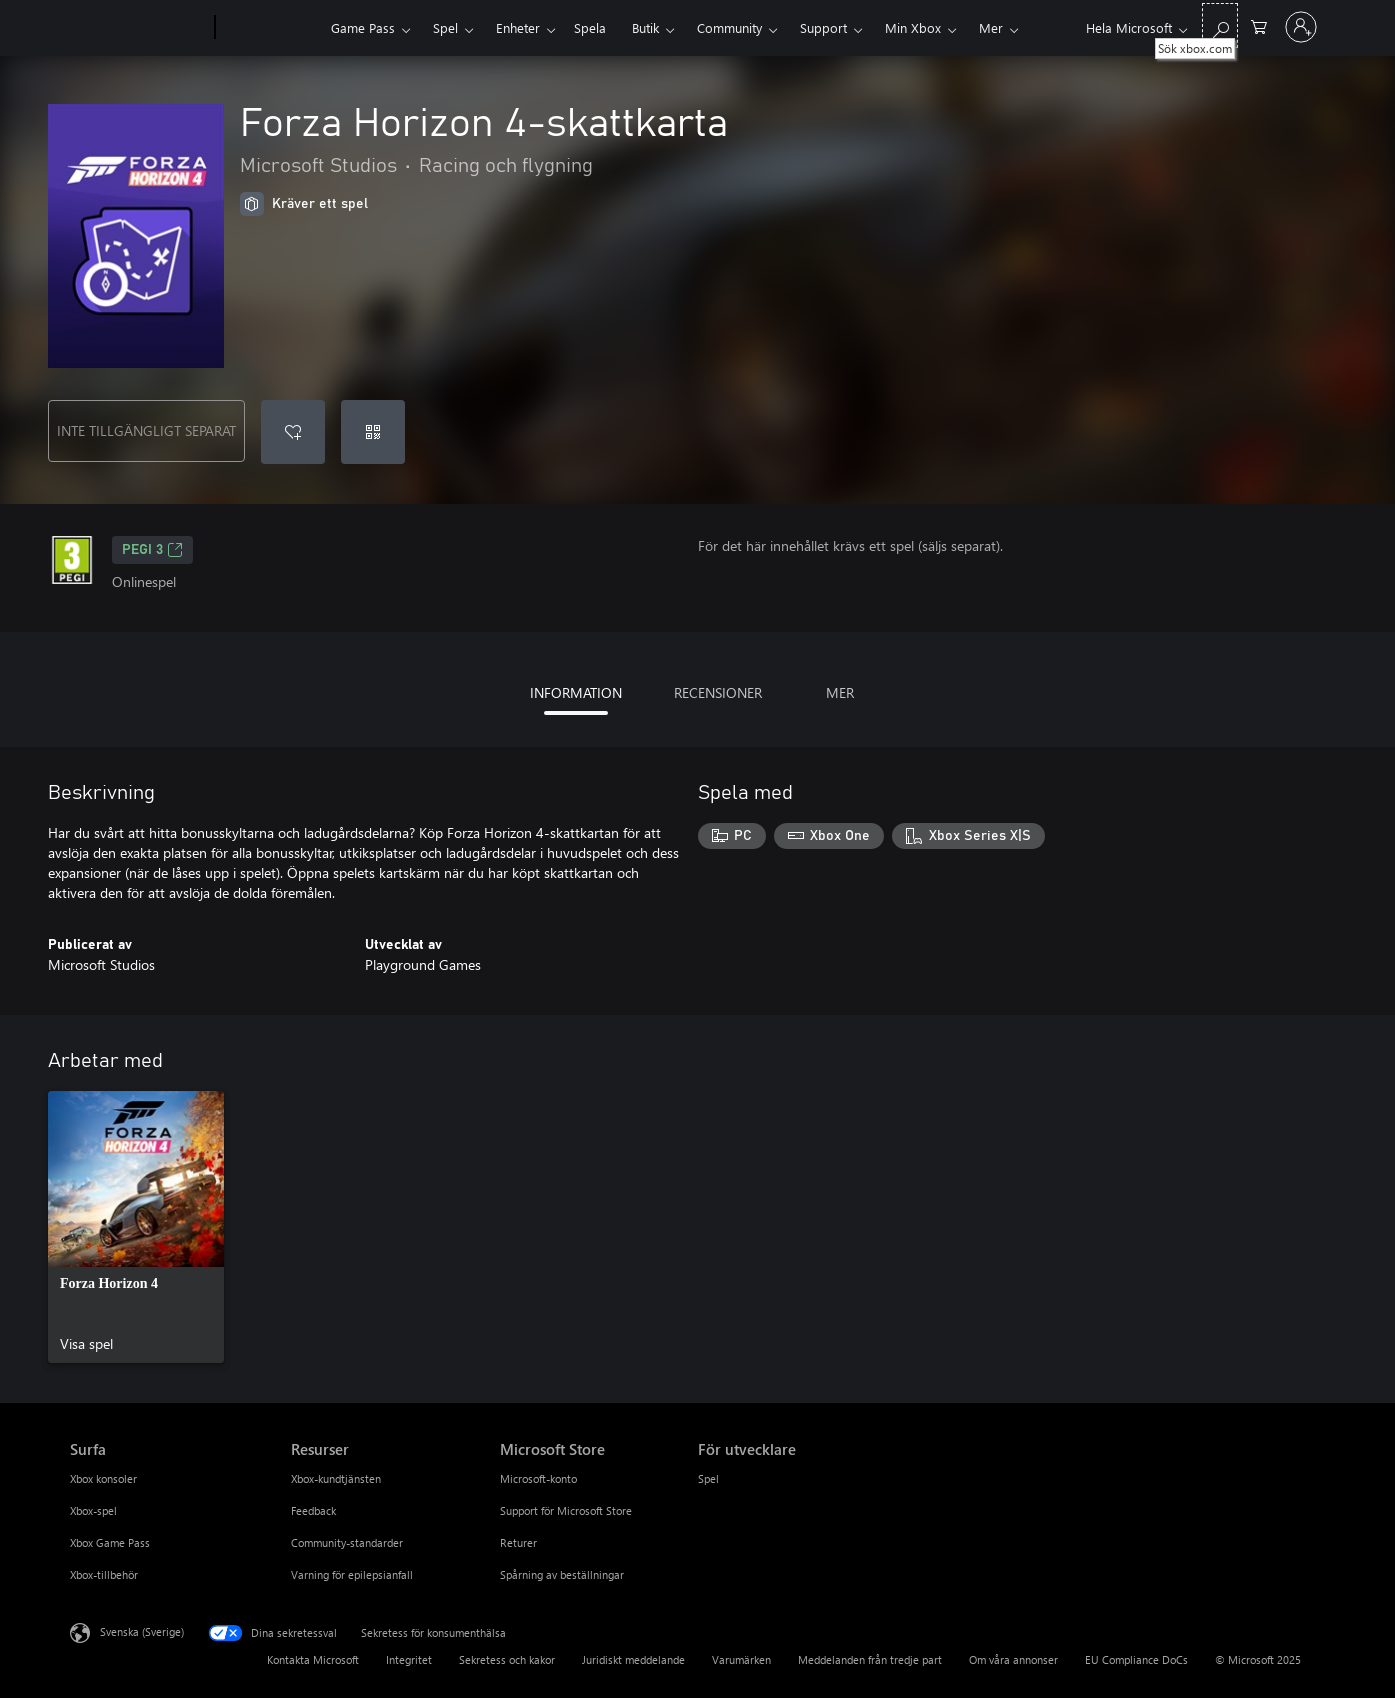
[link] (136, 1227)
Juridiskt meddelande (633, 1659)
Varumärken (741, 1659)
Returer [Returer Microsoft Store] (518, 1542)
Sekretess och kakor (507, 1659)
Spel (445, 27)
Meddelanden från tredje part (870, 1659)
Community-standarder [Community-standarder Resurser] (347, 1542)
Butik (645, 27)
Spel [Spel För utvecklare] (708, 1478)
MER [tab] (840, 692)
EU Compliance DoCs (1136, 1659)
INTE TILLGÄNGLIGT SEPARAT (146, 430)
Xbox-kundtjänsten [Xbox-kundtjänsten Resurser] (336, 1478)
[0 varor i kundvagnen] (1259, 25)
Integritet (409, 1659)
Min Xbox (913, 27)
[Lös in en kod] (373, 432)
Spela (590, 27)
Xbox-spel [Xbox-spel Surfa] (93, 1510)
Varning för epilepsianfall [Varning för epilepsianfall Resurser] (352, 1574)
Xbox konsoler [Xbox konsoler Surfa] (103, 1478)
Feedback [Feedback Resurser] (313, 1510)
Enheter (518, 27)
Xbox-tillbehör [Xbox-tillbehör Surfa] (104, 1574)
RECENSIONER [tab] (718, 692)
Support (823, 27)
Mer (991, 27)
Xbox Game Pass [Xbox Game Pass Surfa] (110, 1542)
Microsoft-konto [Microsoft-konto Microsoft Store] (538, 1478)
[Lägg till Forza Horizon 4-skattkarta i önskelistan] (293, 432)
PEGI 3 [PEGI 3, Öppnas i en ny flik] (152, 550)
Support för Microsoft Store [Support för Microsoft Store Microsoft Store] (566, 1510)
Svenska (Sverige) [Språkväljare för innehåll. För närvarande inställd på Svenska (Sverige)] (142, 1631)
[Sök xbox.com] (1220, 25)
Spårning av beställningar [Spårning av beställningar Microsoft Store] (562, 1574)
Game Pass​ (363, 27)
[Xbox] (270, 28)
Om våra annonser (1013, 1659)
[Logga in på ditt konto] (1301, 27)
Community (729, 27)
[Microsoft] (138, 28)
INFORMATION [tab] (576, 692)
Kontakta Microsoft (313, 1659)
